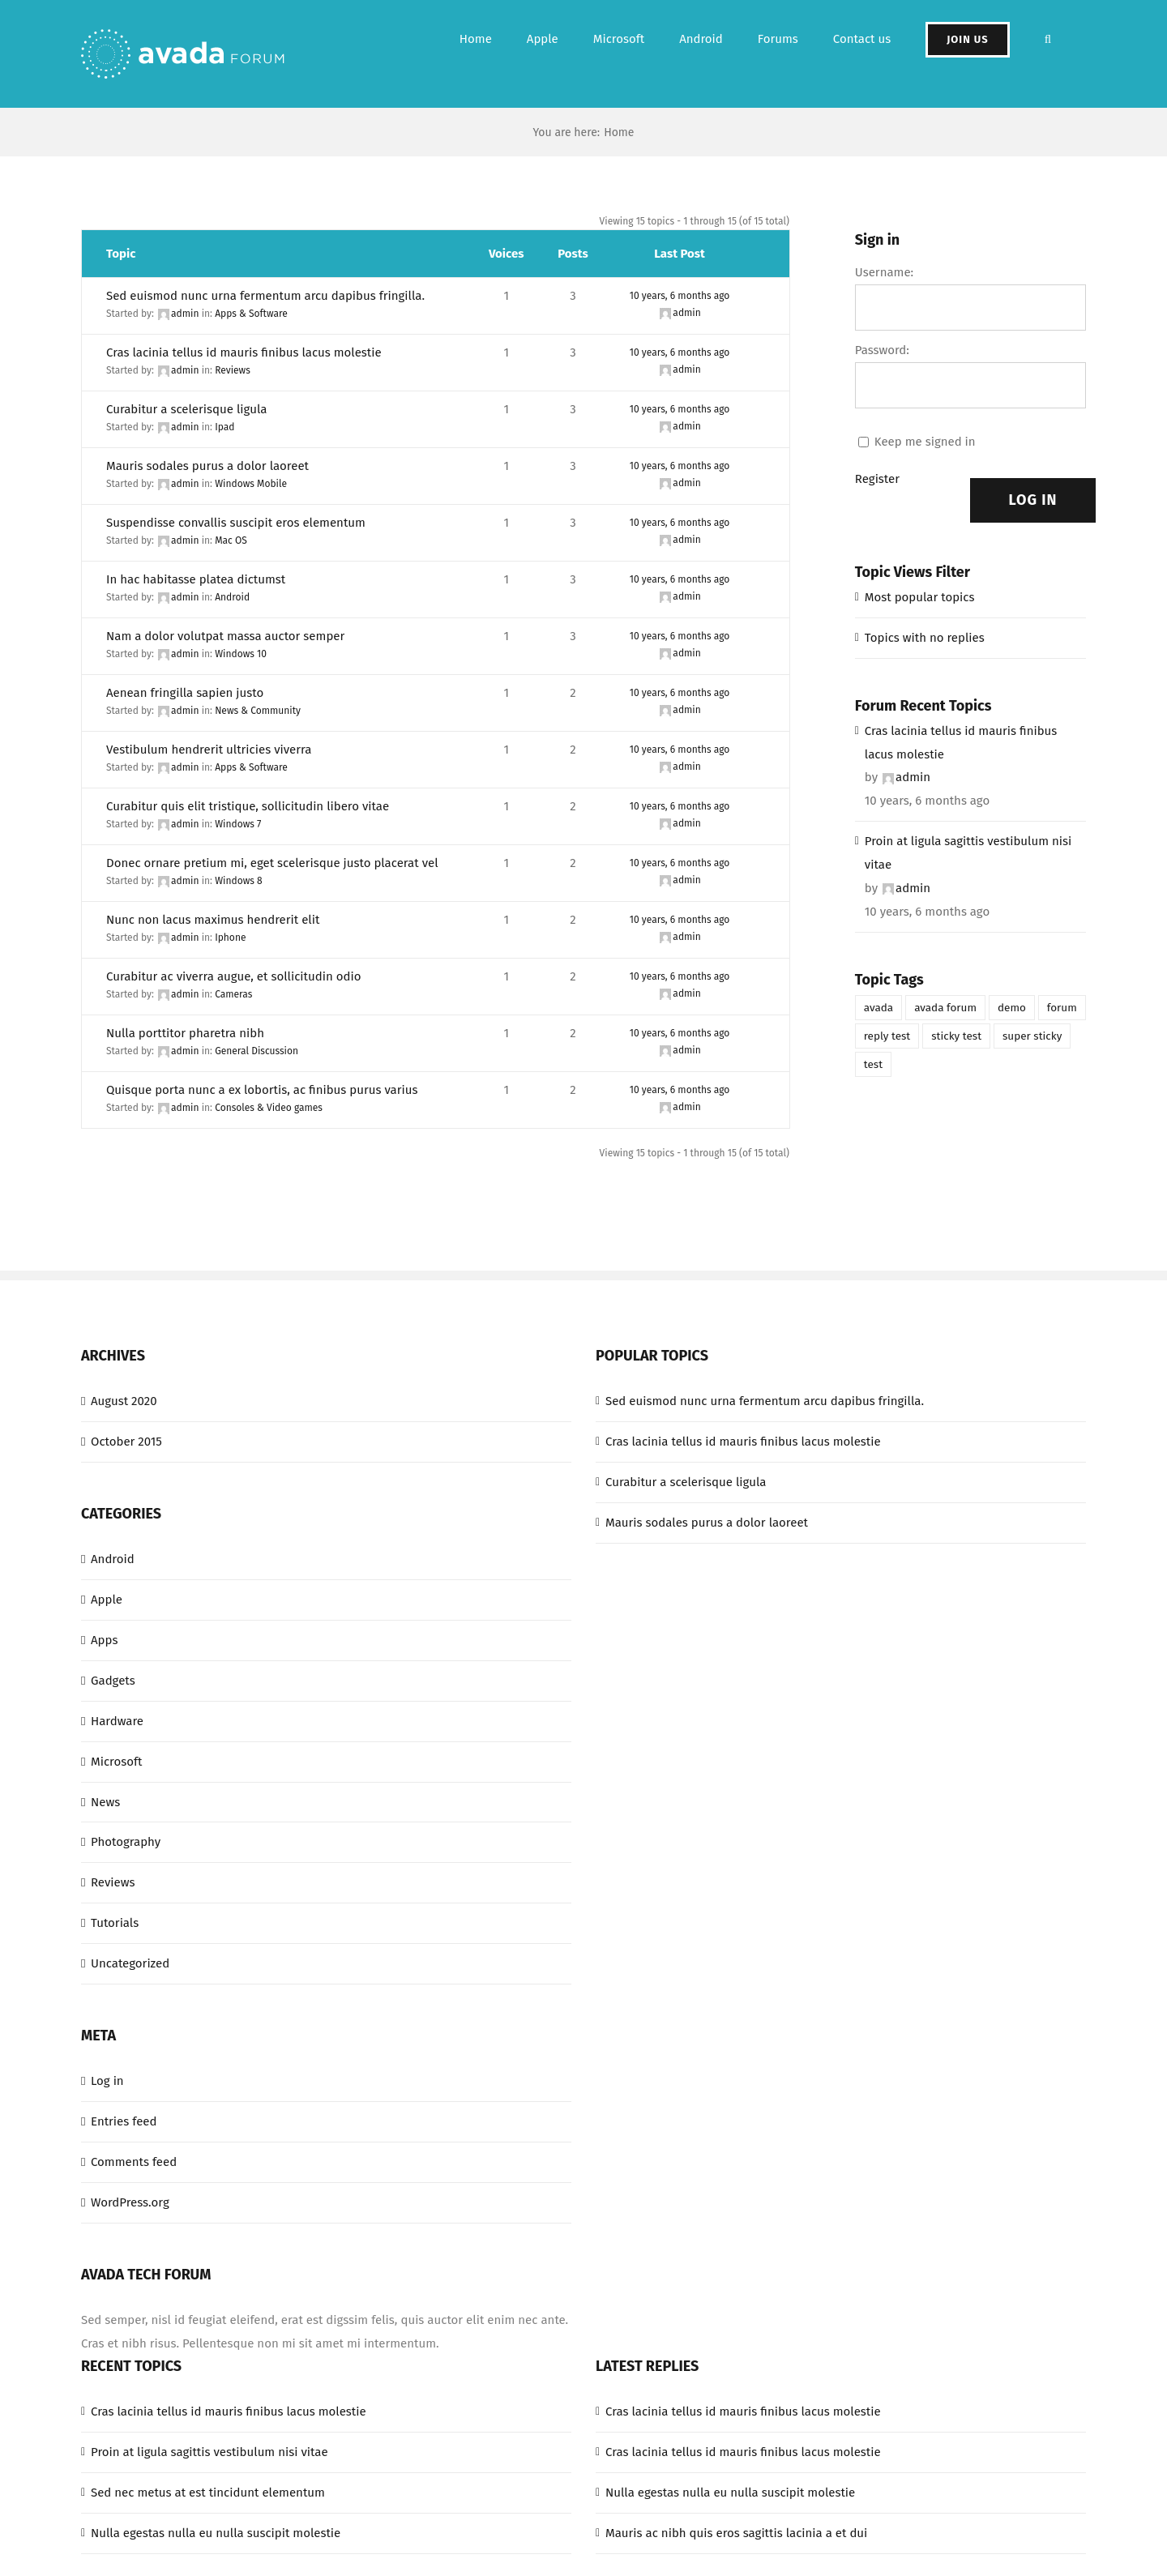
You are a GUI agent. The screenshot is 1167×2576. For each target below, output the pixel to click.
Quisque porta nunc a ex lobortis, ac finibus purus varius (262, 1090)
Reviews (232, 370)
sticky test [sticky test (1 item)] (956, 1036)
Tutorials (115, 1923)
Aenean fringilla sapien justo (184, 693)
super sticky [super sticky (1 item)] (1032, 1036)
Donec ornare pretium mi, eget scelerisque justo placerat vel (272, 863)
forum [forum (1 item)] (1062, 1008)
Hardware (117, 1721)
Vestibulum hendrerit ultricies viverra (208, 749)
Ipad (224, 427)
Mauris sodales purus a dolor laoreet (207, 466)
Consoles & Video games (269, 1107)
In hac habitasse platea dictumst (195, 579)
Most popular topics (920, 597)
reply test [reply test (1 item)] (887, 1036)
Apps (104, 1640)
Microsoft (116, 1761)
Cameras (233, 994)
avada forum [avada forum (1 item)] (945, 1008)
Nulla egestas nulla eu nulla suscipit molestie (215, 2533)
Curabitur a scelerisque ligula (186, 409)
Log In (1033, 500)
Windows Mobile (251, 483)
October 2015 (126, 1441)
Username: (884, 272)
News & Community (258, 710)
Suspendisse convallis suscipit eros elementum (235, 522)
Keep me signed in (925, 441)
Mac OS (231, 540)
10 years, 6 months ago (680, 295)
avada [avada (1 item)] (878, 1008)
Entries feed (123, 2121)
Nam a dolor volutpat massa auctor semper (225, 636)
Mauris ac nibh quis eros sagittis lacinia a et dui (736, 2533)
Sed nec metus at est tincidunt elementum (208, 2492)
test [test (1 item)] (873, 1064)
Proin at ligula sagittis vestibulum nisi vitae (968, 853)
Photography (125, 1842)
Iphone (230, 937)
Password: (882, 350)
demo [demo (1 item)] (1012, 1008)
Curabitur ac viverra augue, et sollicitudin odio (233, 976)
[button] (1048, 39)
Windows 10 (241, 654)
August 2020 (124, 1401)
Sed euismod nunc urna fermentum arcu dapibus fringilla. (265, 295)
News (105, 1802)
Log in (107, 2081)
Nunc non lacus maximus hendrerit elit (212, 919)
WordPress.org (130, 2202)
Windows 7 (238, 824)
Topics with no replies (925, 637)
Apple (106, 1599)
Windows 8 (239, 880)
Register (877, 479)
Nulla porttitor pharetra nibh (185, 1033)
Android (232, 597)
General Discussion (256, 1051)
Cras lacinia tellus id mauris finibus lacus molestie (244, 352)
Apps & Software (251, 313)
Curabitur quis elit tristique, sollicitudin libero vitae (247, 806)
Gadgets (113, 1680)
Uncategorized (130, 1963)
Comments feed (134, 2162)
